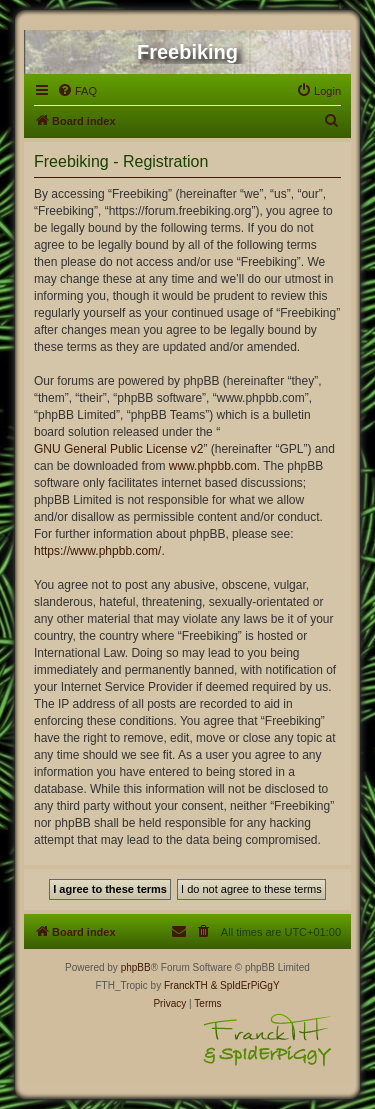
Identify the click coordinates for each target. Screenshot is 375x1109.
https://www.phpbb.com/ (97, 551)
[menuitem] (77, 91)
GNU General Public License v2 (118, 449)
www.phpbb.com (213, 466)
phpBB (136, 967)
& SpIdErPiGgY (245, 985)
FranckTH (186, 985)
